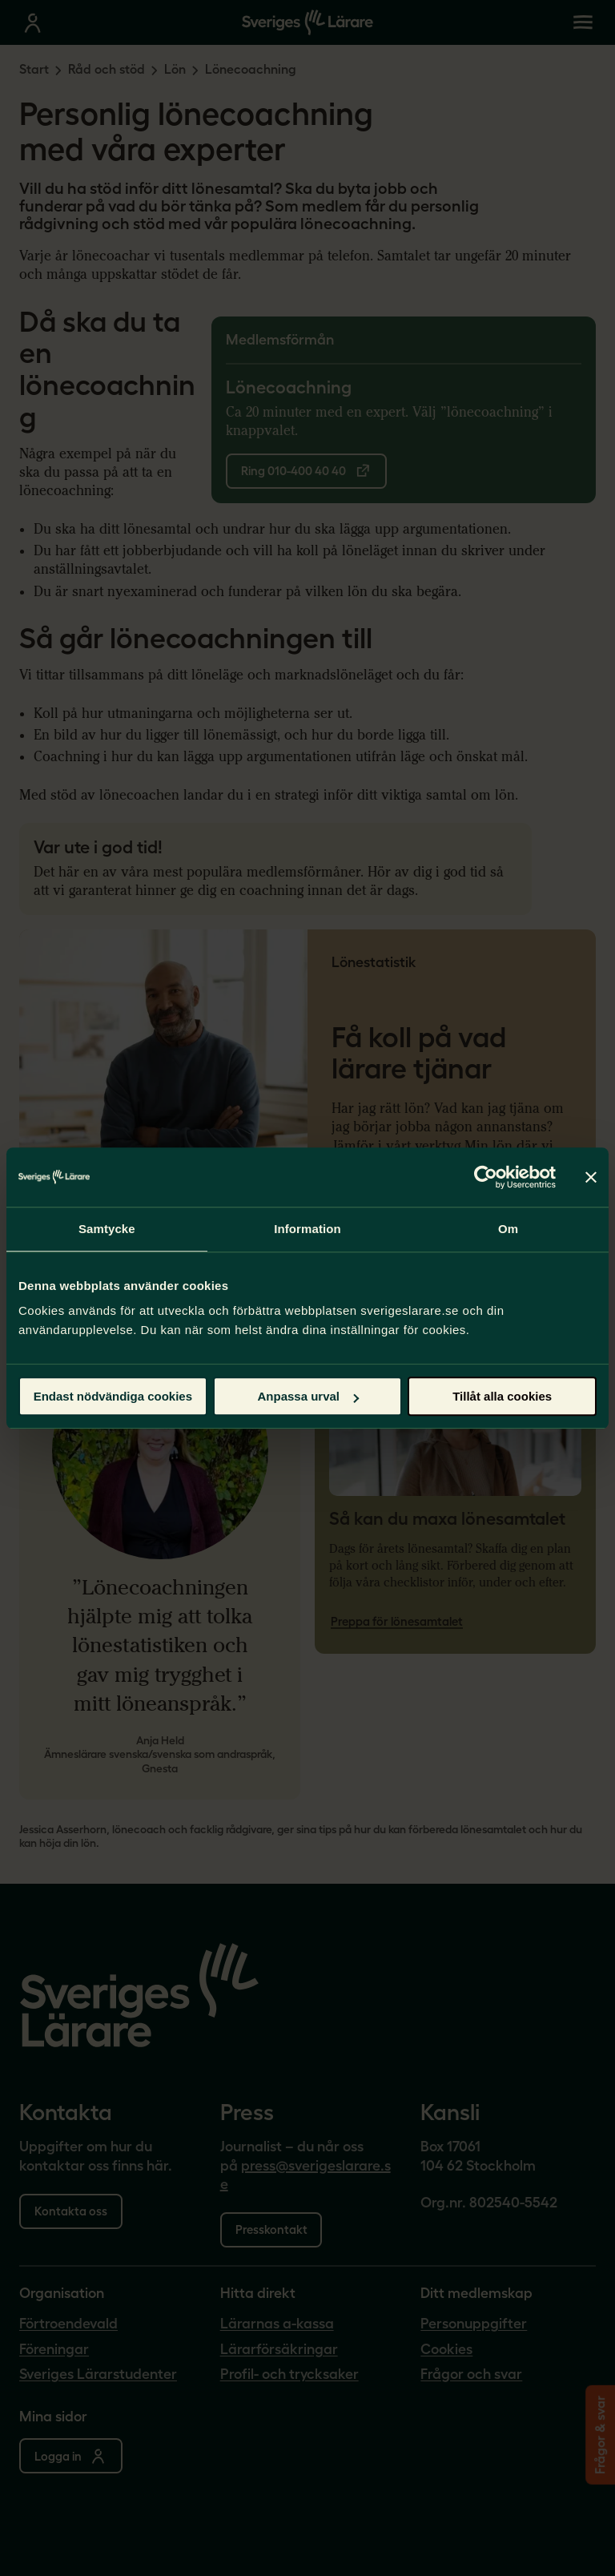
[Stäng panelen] (591, 1177)
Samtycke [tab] (106, 1229)
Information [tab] (307, 1229)
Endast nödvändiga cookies (113, 1396)
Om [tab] (508, 1229)
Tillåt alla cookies (502, 1396)
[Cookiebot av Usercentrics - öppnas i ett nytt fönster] (486, 1177)
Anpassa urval (308, 1396)
